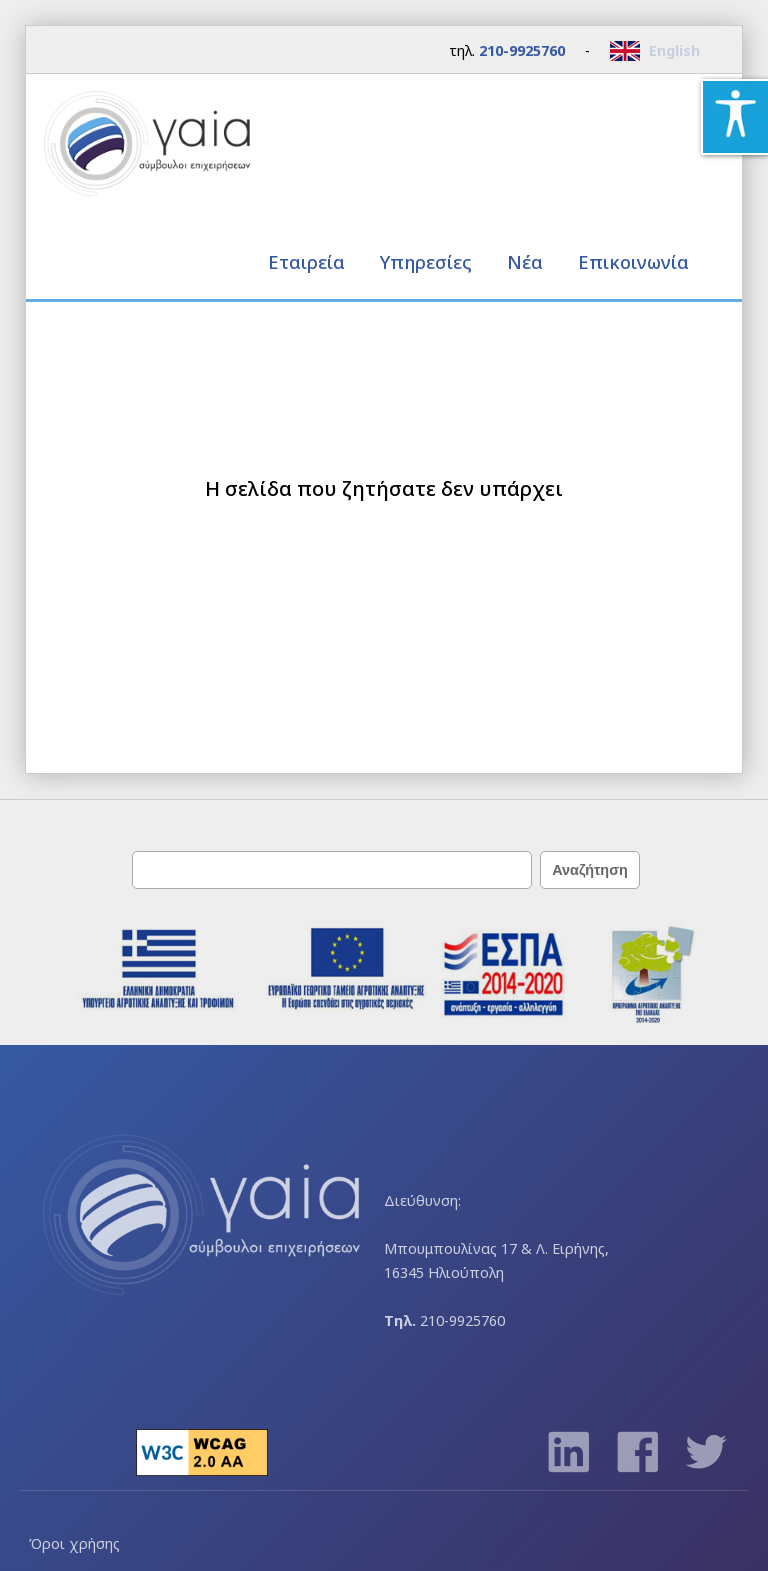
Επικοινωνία (633, 261)
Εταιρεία (309, 261)
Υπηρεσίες (428, 261)
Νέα (525, 261)
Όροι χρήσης (74, 1543)
